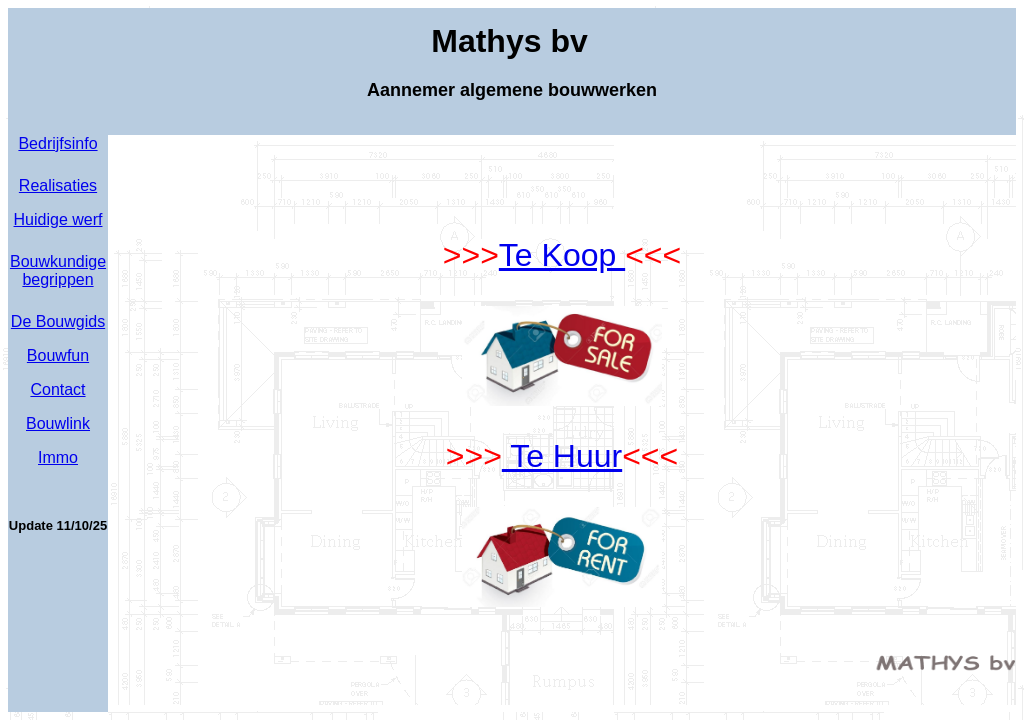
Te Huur (562, 456)
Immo (58, 457)
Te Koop (562, 255)
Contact (57, 389)
